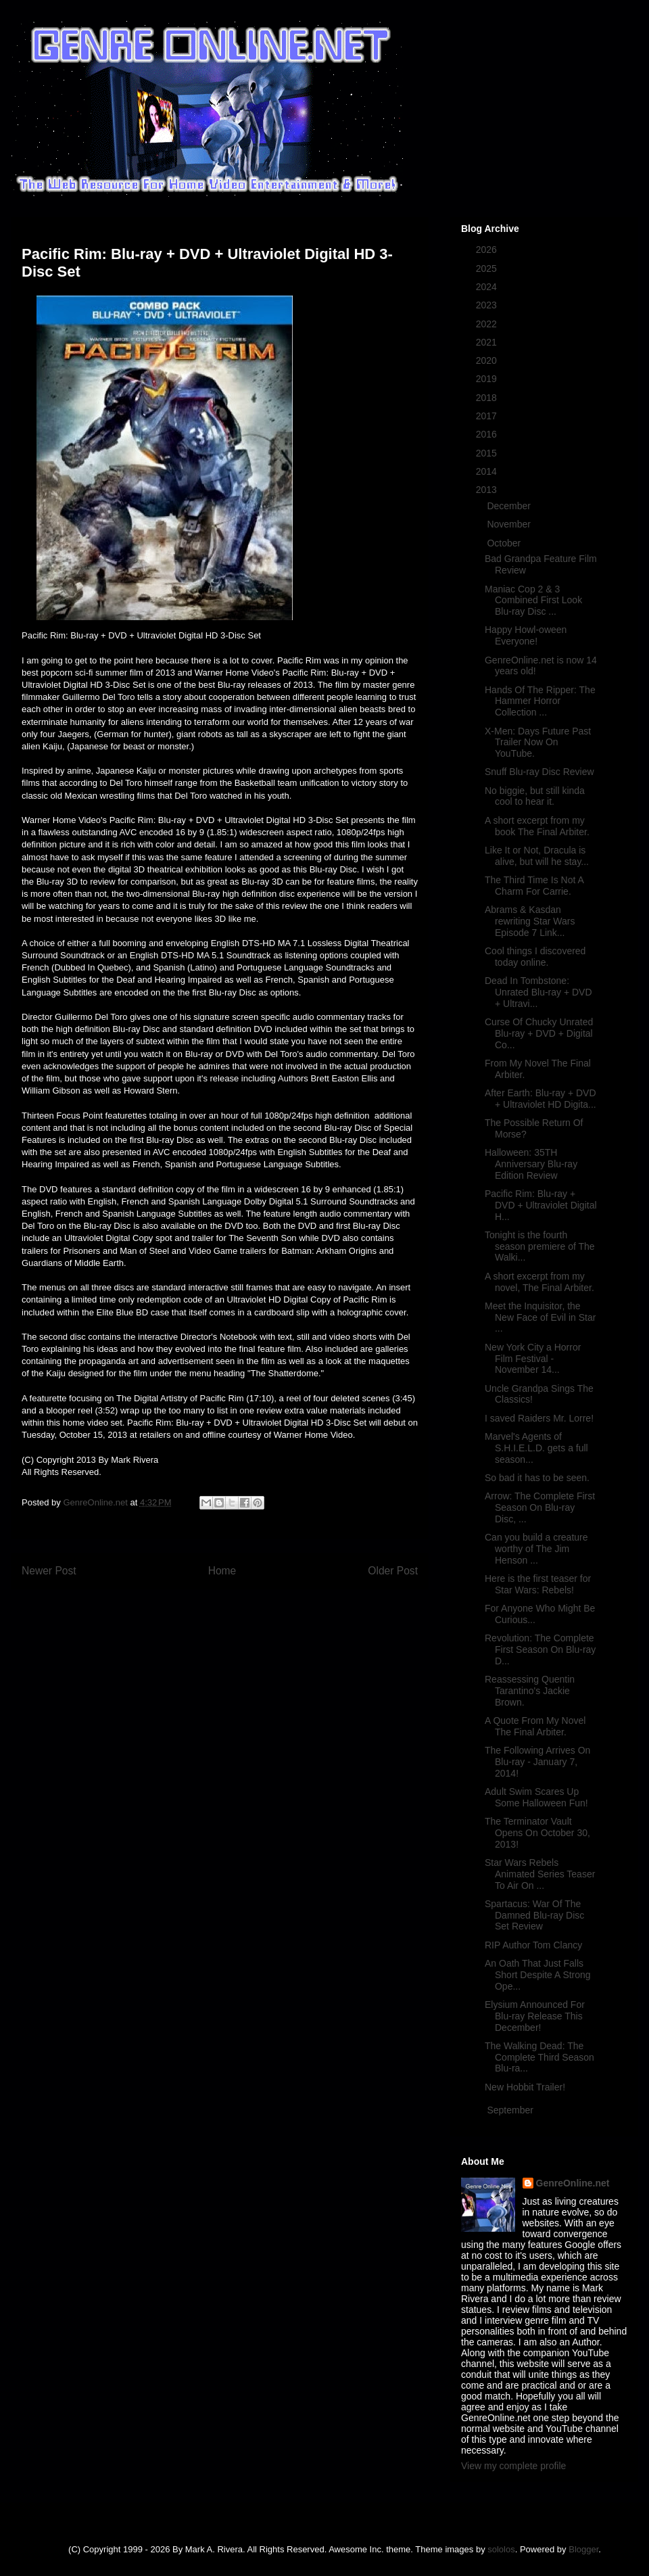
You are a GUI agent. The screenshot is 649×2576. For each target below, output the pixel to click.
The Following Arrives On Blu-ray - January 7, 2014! (537, 1762)
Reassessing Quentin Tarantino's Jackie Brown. (530, 1691)
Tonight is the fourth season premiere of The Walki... (540, 1246)
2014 (488, 471)
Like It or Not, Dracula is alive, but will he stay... (537, 856)
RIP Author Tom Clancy (533, 1945)
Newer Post (49, 1570)
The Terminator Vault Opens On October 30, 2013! (537, 1833)
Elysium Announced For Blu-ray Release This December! (535, 2016)
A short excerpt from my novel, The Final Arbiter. (539, 1282)
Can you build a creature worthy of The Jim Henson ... (536, 1549)
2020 (488, 360)
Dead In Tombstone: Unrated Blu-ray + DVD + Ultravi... (538, 992)
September (511, 2110)
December (510, 505)
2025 (488, 268)
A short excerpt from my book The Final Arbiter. (537, 826)
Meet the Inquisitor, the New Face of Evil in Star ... (540, 1317)
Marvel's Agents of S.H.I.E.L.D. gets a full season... (536, 1448)
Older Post (393, 1570)
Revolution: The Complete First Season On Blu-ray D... (540, 1649)
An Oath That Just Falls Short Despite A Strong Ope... (538, 1975)
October (505, 543)
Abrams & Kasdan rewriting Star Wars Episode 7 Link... (530, 921)
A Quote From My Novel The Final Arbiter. (535, 1726)
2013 (488, 489)
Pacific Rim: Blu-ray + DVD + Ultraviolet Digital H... (541, 1205)
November (510, 524)
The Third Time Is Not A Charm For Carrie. (534, 885)
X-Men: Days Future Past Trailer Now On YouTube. (538, 742)
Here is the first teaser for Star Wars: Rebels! (538, 1584)
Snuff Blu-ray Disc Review (539, 771)
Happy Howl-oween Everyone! (526, 635)
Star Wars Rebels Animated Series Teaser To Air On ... (540, 1874)
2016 (488, 434)
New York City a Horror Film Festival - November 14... (533, 1359)
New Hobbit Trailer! (525, 2087)
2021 (488, 342)
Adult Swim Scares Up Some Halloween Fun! (536, 1797)
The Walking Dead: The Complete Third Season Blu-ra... (539, 2057)
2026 (488, 249)
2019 (488, 378)
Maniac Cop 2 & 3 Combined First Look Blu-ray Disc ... (533, 600)
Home (222, 1570)
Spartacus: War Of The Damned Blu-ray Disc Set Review (534, 1915)
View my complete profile (513, 2465)
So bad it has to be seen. (537, 1477)
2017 (488, 416)
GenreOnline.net (573, 2183)
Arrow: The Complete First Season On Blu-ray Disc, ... (540, 1507)
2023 (488, 305)
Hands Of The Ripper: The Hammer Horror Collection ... (540, 701)
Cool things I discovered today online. (535, 956)
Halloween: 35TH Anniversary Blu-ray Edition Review (531, 1164)
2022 (488, 324)
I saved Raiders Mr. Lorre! (539, 1418)
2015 (488, 453)
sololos (500, 2549)
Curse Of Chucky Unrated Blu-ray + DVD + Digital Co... (539, 1033)
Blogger (583, 2549)
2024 (488, 286)
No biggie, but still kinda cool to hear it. (535, 796)
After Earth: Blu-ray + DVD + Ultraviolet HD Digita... (540, 1098)
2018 (488, 397)
